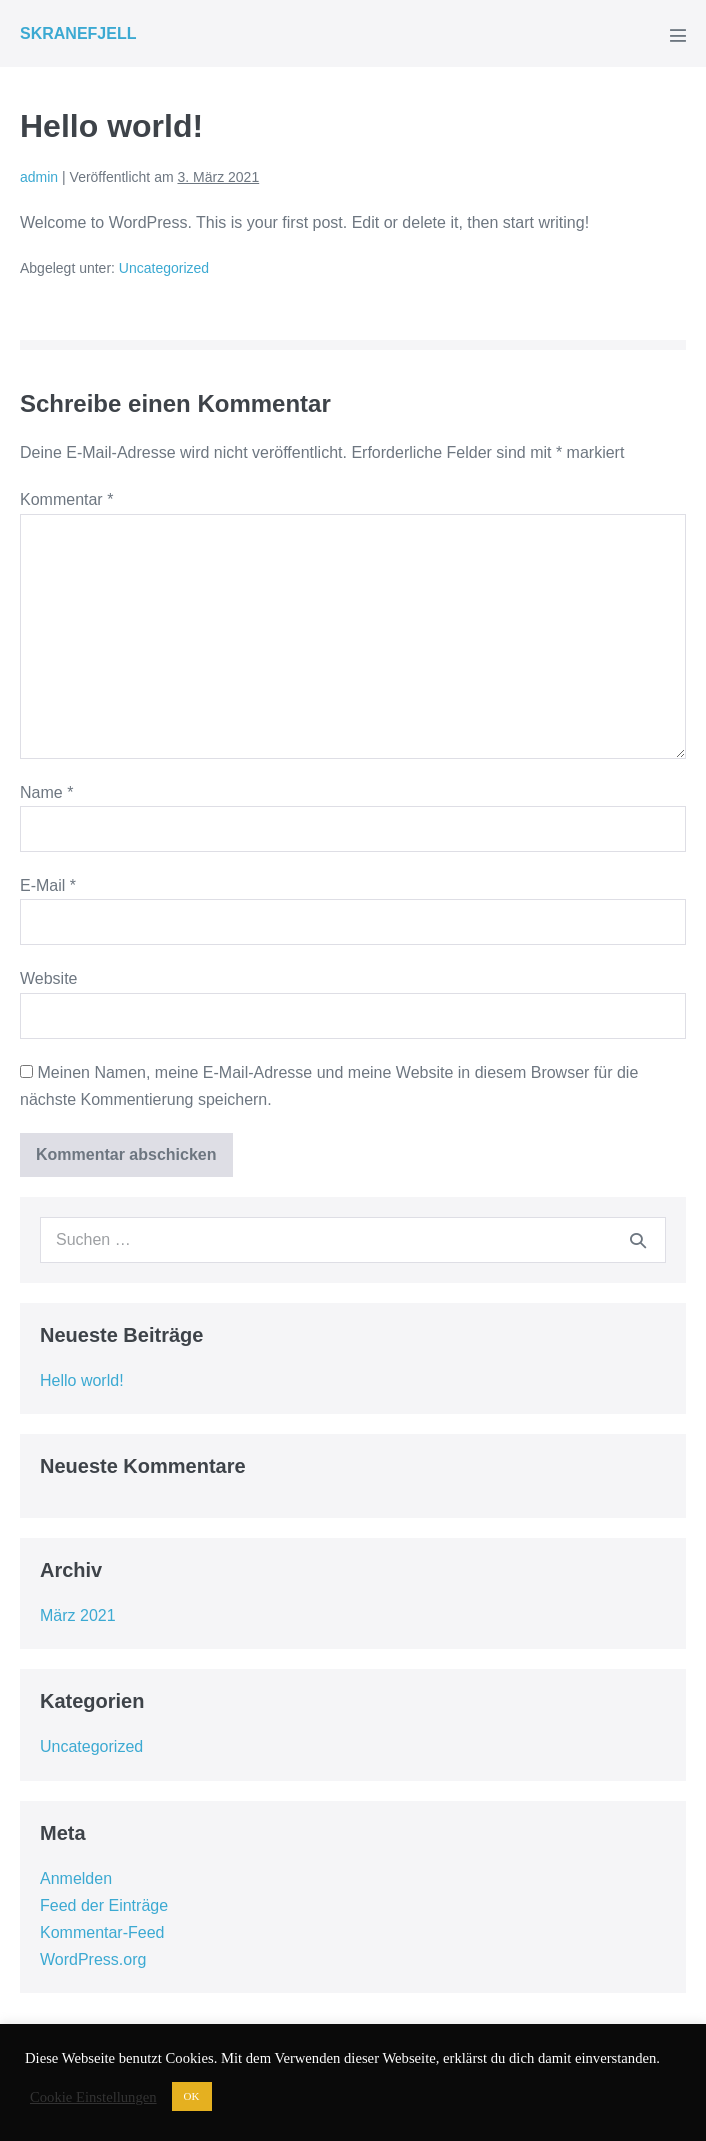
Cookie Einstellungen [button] (93, 2097)
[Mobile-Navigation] (678, 35)
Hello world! (82, 1380)
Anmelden (76, 1878)
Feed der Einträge (104, 1905)
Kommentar (66, 499)
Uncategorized (164, 268)
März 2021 (78, 1615)
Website (49, 978)
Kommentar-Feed (102, 1932)
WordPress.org (93, 1959)
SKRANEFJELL (78, 33)
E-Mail (48, 885)
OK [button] (192, 2096)
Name (46, 792)
